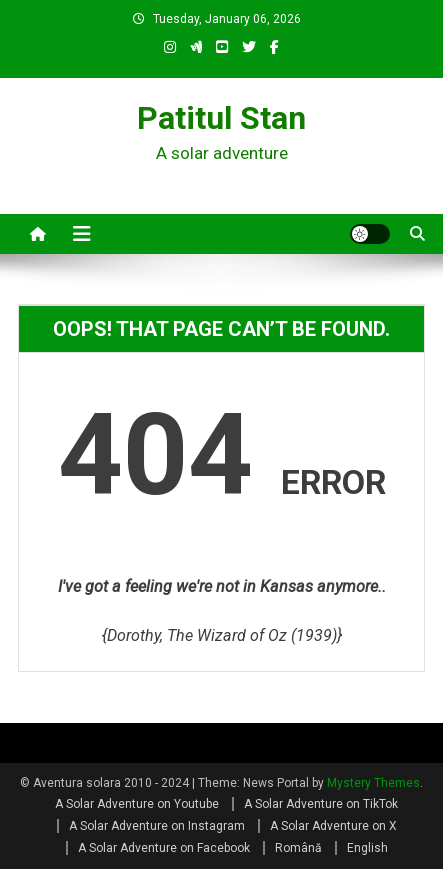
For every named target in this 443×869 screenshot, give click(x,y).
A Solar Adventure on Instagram (157, 826)
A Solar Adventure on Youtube (137, 804)
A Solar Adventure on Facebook (164, 848)
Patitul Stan (221, 118)
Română (298, 848)
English (367, 848)
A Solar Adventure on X (333, 826)
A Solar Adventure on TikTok (321, 804)
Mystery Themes (373, 783)
